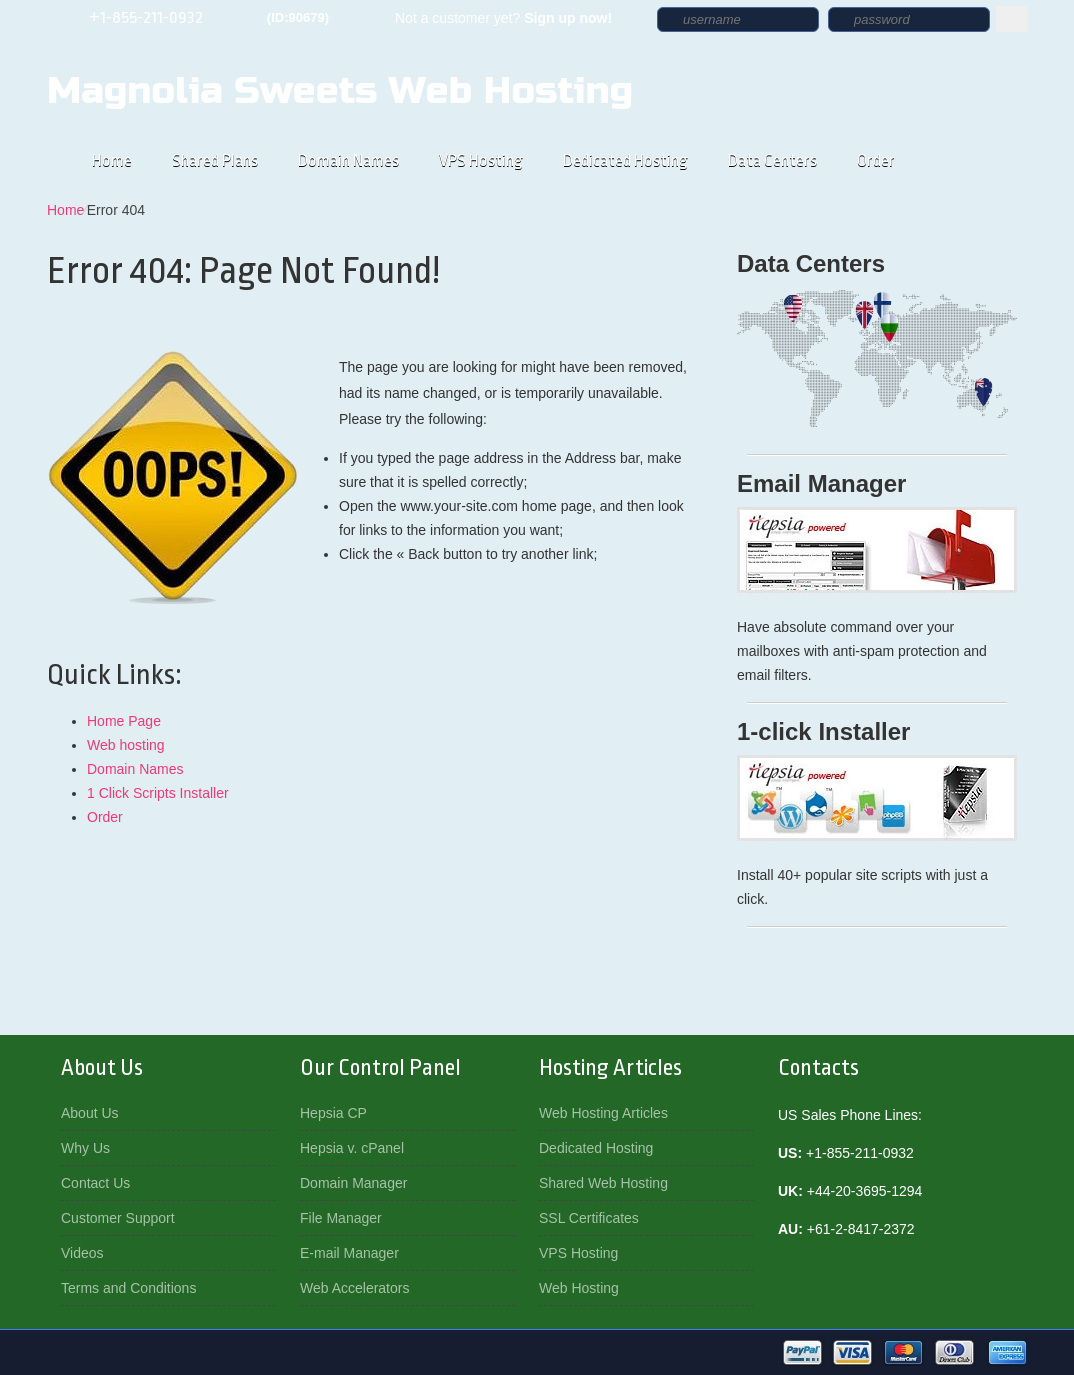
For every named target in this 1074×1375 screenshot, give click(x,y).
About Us (90, 1113)
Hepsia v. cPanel (352, 1148)
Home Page (124, 721)
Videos (82, 1253)
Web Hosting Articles (603, 1113)
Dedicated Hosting (625, 160)
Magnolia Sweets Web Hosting (340, 91)
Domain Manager (353, 1183)
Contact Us (95, 1183)
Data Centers (772, 160)
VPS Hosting (481, 160)
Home (112, 160)
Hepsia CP (333, 1113)
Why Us (85, 1148)
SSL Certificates (589, 1218)
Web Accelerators (354, 1288)
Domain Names (348, 160)
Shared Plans (215, 160)
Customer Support (118, 1218)
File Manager (341, 1218)
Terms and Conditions (128, 1288)
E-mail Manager (349, 1253)
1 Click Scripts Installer (158, 793)
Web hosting (126, 745)
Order (876, 160)
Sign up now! (568, 18)
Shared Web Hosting (603, 1183)
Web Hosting (579, 1288)
